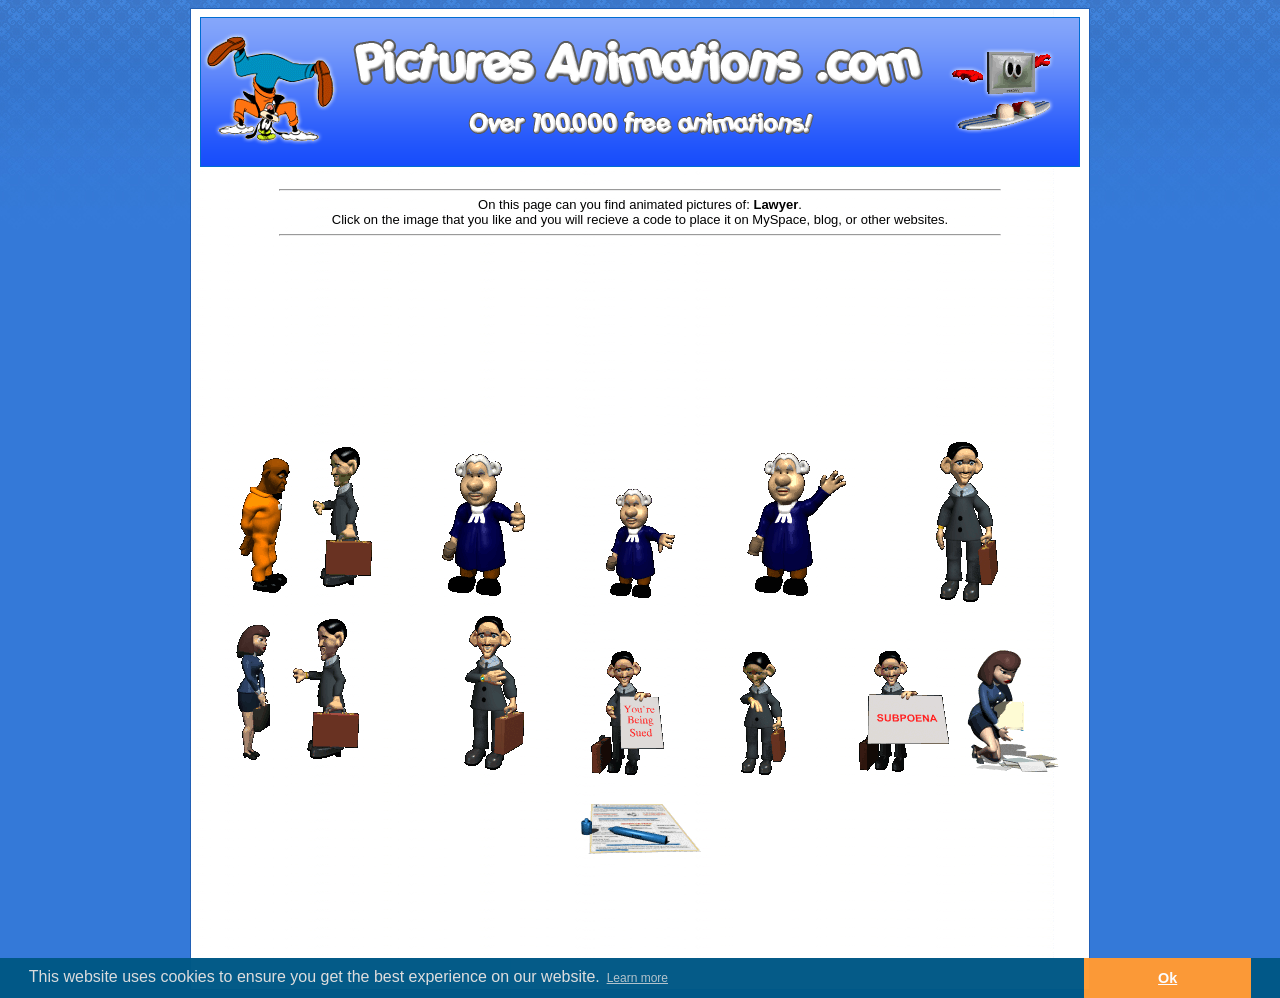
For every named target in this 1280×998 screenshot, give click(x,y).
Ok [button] (1167, 978)
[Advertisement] (640, 302)
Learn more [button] (637, 978)
